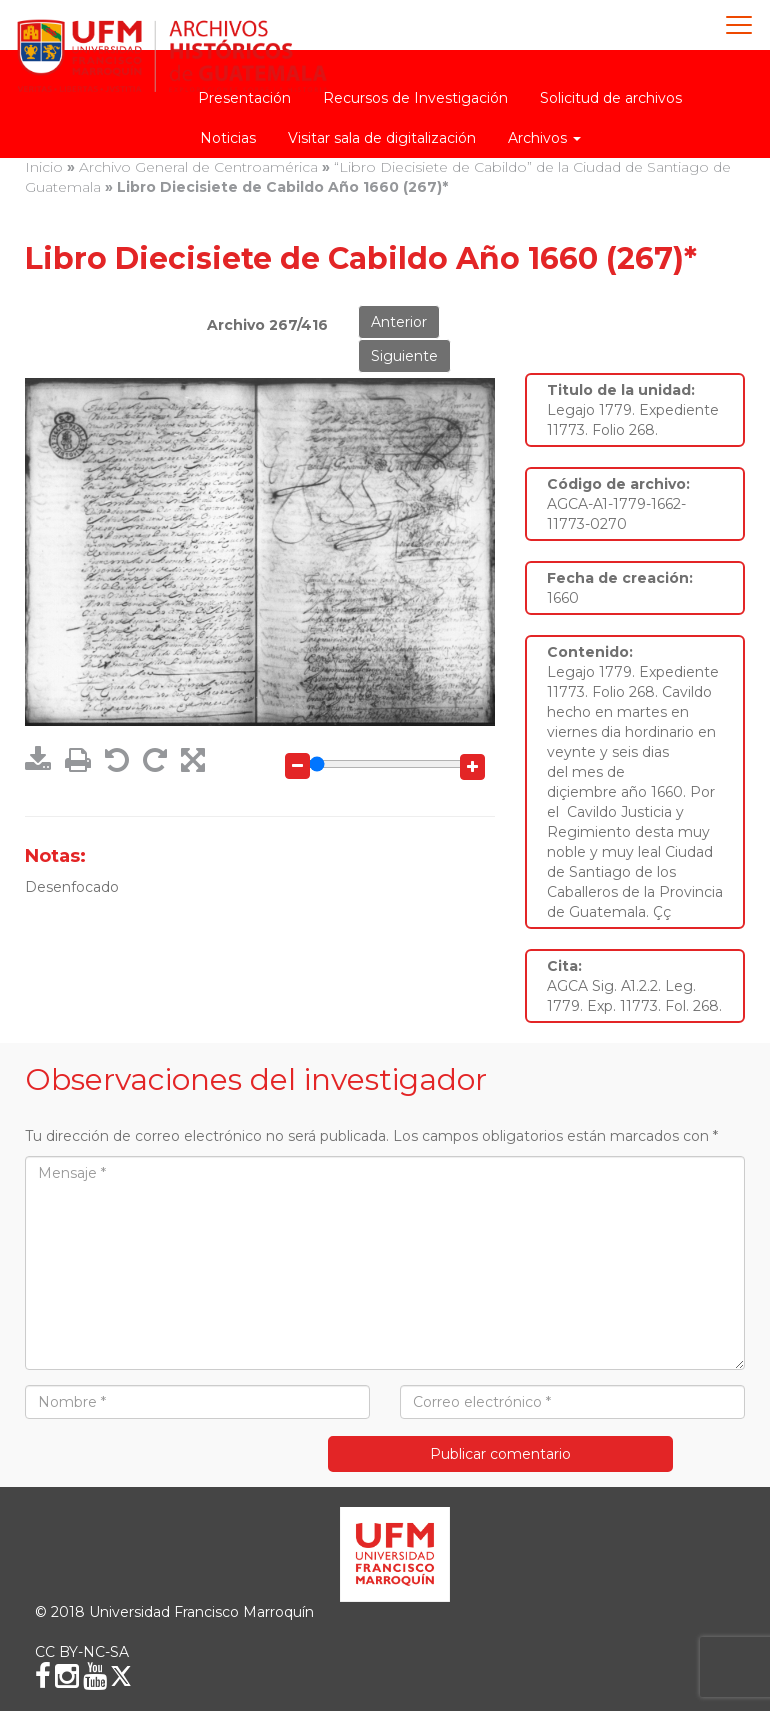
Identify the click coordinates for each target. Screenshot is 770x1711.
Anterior (399, 322)
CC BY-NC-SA (82, 1652)
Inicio (44, 167)
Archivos (544, 138)
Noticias (228, 138)
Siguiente (404, 356)
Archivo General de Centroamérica (198, 167)
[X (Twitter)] (121, 1676)
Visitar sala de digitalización (382, 138)
